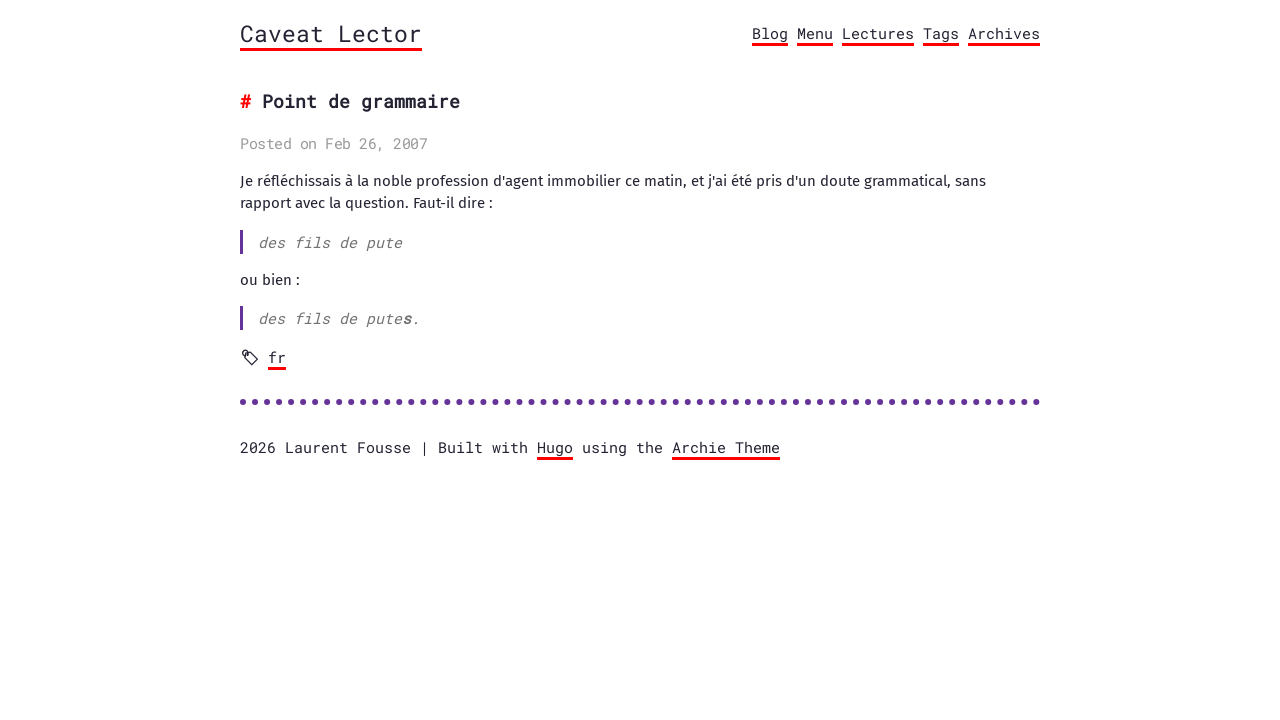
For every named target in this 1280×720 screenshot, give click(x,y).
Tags (941, 33)
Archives (1004, 33)
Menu (815, 33)
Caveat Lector (331, 33)
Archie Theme (726, 447)
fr (277, 357)
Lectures (878, 33)
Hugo (555, 447)
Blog (770, 33)
